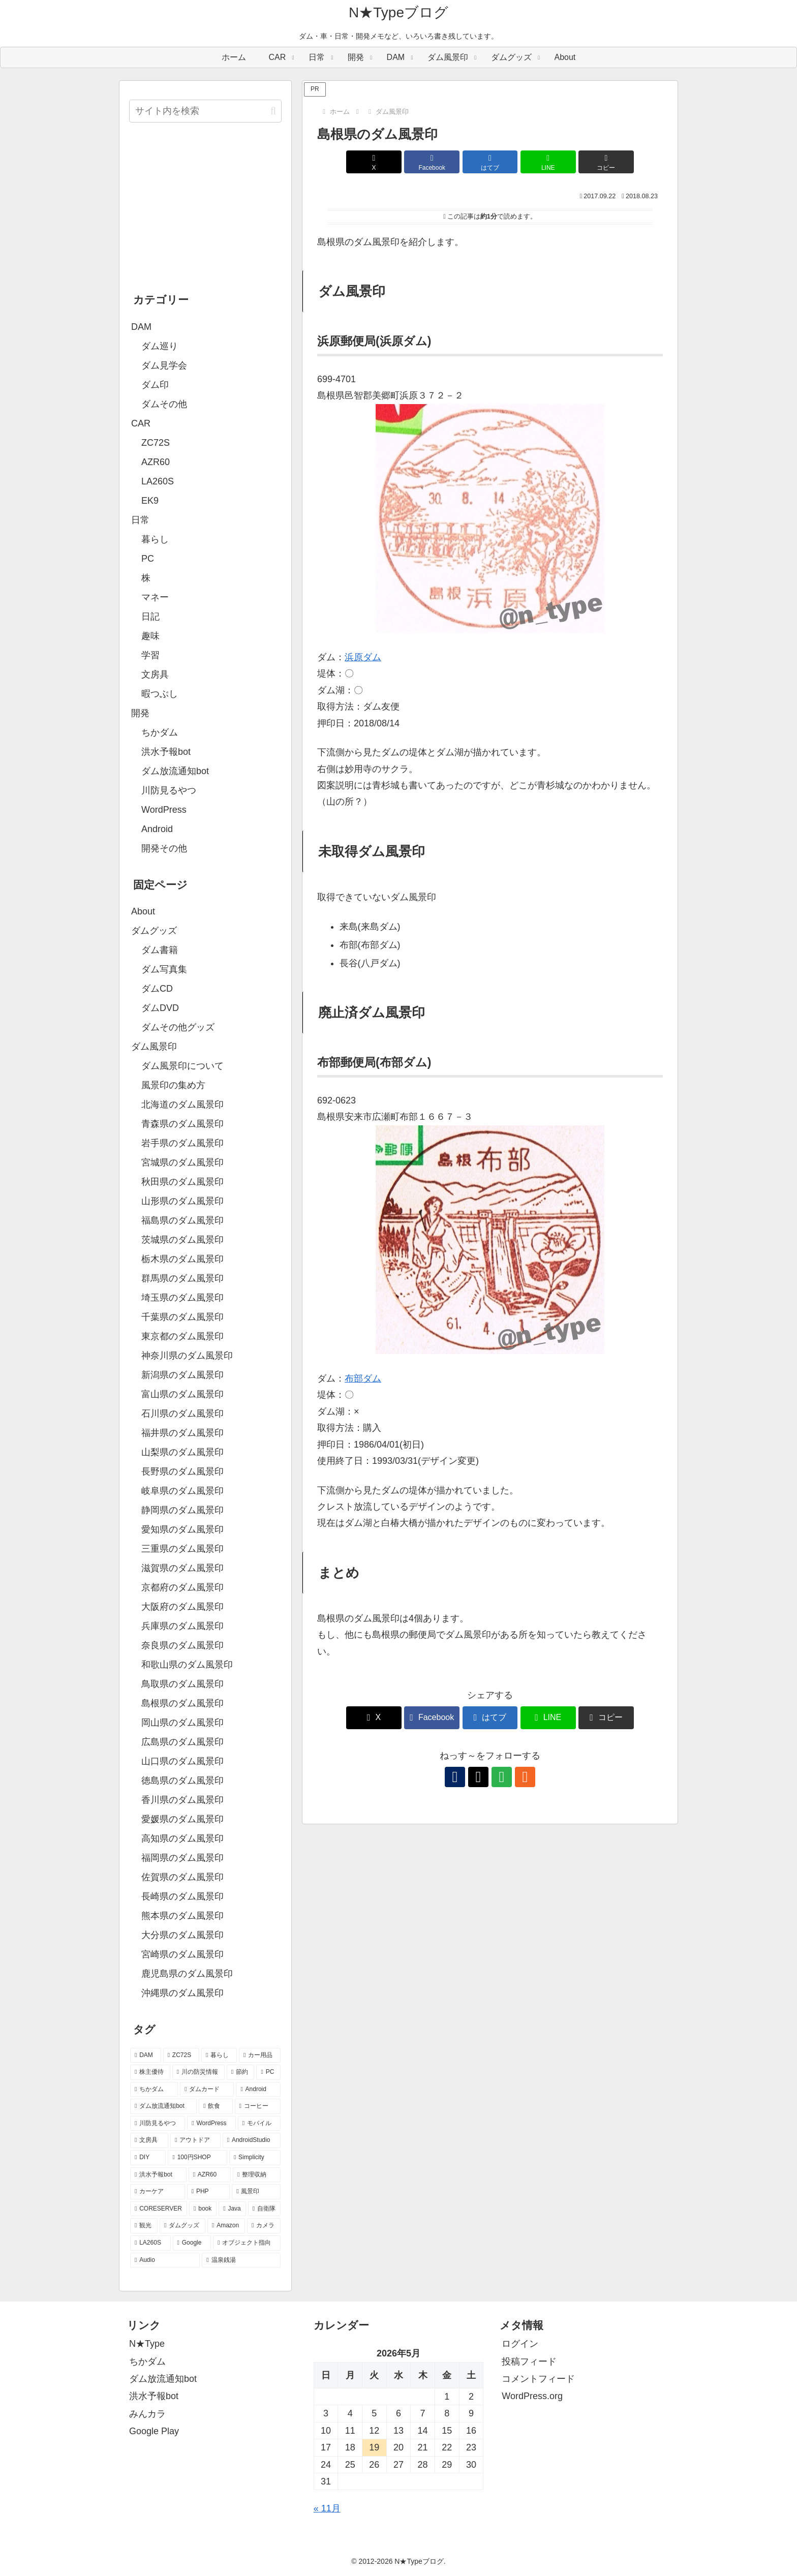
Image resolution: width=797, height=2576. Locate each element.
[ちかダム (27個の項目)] (154, 2089)
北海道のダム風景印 (182, 1104)
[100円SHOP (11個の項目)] (197, 2157)
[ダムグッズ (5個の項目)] (182, 2225)
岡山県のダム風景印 (182, 1723)
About (143, 911)
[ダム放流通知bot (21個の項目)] (163, 2106)
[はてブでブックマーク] (490, 161)
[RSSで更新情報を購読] (525, 1777)
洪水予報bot (153, 2396)
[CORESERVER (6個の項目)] (158, 2209)
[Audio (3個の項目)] (165, 2260)
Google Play (154, 2431)
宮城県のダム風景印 (182, 1162)
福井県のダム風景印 (182, 1433)
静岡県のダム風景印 (182, 1510)
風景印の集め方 (173, 1085)
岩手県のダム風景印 (182, 1143)
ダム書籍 (159, 950)
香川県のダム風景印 (182, 1800)
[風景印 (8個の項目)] (256, 2191)
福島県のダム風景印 (182, 1220)
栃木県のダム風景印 (182, 1259)
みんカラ (147, 2414)
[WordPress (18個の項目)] (211, 2123)
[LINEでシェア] (548, 161)
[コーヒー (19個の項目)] (258, 2106)
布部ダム (363, 1378)
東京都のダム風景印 (182, 1336)
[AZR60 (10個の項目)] (210, 2175)
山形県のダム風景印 (182, 1201)
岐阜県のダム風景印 (182, 1491)
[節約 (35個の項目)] (241, 2072)
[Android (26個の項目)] (258, 2089)
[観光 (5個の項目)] (144, 2225)
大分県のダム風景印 (182, 1935)
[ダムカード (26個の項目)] (207, 2089)
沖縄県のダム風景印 (182, 1993)
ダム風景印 (154, 1046)
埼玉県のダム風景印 (182, 1298)
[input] (205, 111)
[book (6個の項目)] (203, 2209)
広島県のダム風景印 (182, 1742)
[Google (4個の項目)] (192, 2243)
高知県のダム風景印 (182, 1838)
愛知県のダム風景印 (182, 1529)
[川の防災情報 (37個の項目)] (198, 2072)
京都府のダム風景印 (182, 1587)
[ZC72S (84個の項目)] (181, 2055)
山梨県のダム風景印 (182, 1452)
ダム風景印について (182, 1066)
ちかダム (147, 2361)
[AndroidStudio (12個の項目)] (252, 2140)
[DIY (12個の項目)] (148, 2157)
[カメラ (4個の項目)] (264, 2225)
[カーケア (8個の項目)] (157, 2191)
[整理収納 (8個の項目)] (257, 2175)
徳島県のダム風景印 (182, 1780)
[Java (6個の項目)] (232, 2209)
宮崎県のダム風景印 (182, 1954)
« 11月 (327, 2508)
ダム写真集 (164, 969)
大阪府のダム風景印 (182, 1607)
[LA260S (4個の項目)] (150, 2243)
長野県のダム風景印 (182, 1471)
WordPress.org (532, 2396)
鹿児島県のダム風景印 (187, 1974)
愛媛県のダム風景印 (182, 1819)
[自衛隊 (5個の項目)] (264, 2209)
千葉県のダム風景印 (182, 1317)
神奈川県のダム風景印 (187, 1356)
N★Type (147, 2344)
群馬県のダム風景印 (182, 1278)
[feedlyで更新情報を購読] (502, 1777)
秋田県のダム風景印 (182, 1182)
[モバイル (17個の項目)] (259, 2123)
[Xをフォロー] (478, 1777)
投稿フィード (529, 2361)
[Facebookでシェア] (431, 161)
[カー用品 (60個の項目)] (260, 2055)
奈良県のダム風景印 (182, 1645)
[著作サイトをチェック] (455, 1777)
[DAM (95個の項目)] (145, 2055)
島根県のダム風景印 (182, 1703)
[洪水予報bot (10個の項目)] (158, 2175)
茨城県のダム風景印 (182, 1240)
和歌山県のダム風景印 (187, 1665)
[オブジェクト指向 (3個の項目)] (247, 2243)
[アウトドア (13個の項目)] (195, 2140)
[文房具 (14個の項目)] (149, 2140)
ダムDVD (160, 1008)
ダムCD (157, 989)
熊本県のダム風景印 (182, 1916)
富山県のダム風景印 (182, 1394)
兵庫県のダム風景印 (182, 1626)
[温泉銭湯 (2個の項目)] (241, 2260)
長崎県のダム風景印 (182, 1896)
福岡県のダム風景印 (182, 1858)
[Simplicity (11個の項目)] (255, 2157)
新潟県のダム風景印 (182, 1375)
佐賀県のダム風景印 (182, 1877)
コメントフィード (538, 2379)
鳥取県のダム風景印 (182, 1684)
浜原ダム (363, 657)
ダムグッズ (154, 931)
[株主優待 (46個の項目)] (150, 2072)
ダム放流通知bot (163, 2379)
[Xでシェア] (374, 161)
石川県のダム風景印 (182, 1413)
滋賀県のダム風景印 (182, 1568)
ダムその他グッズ (177, 1027)
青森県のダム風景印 (182, 1124)
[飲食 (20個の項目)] (215, 2106)
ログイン (520, 2344)
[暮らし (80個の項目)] (219, 2055)
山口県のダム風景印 (182, 1761)
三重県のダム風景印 (182, 1549)
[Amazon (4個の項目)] (226, 2225)
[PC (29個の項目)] (268, 2072)
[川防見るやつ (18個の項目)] (157, 2123)
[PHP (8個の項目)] (208, 2191)
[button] (606, 161)
